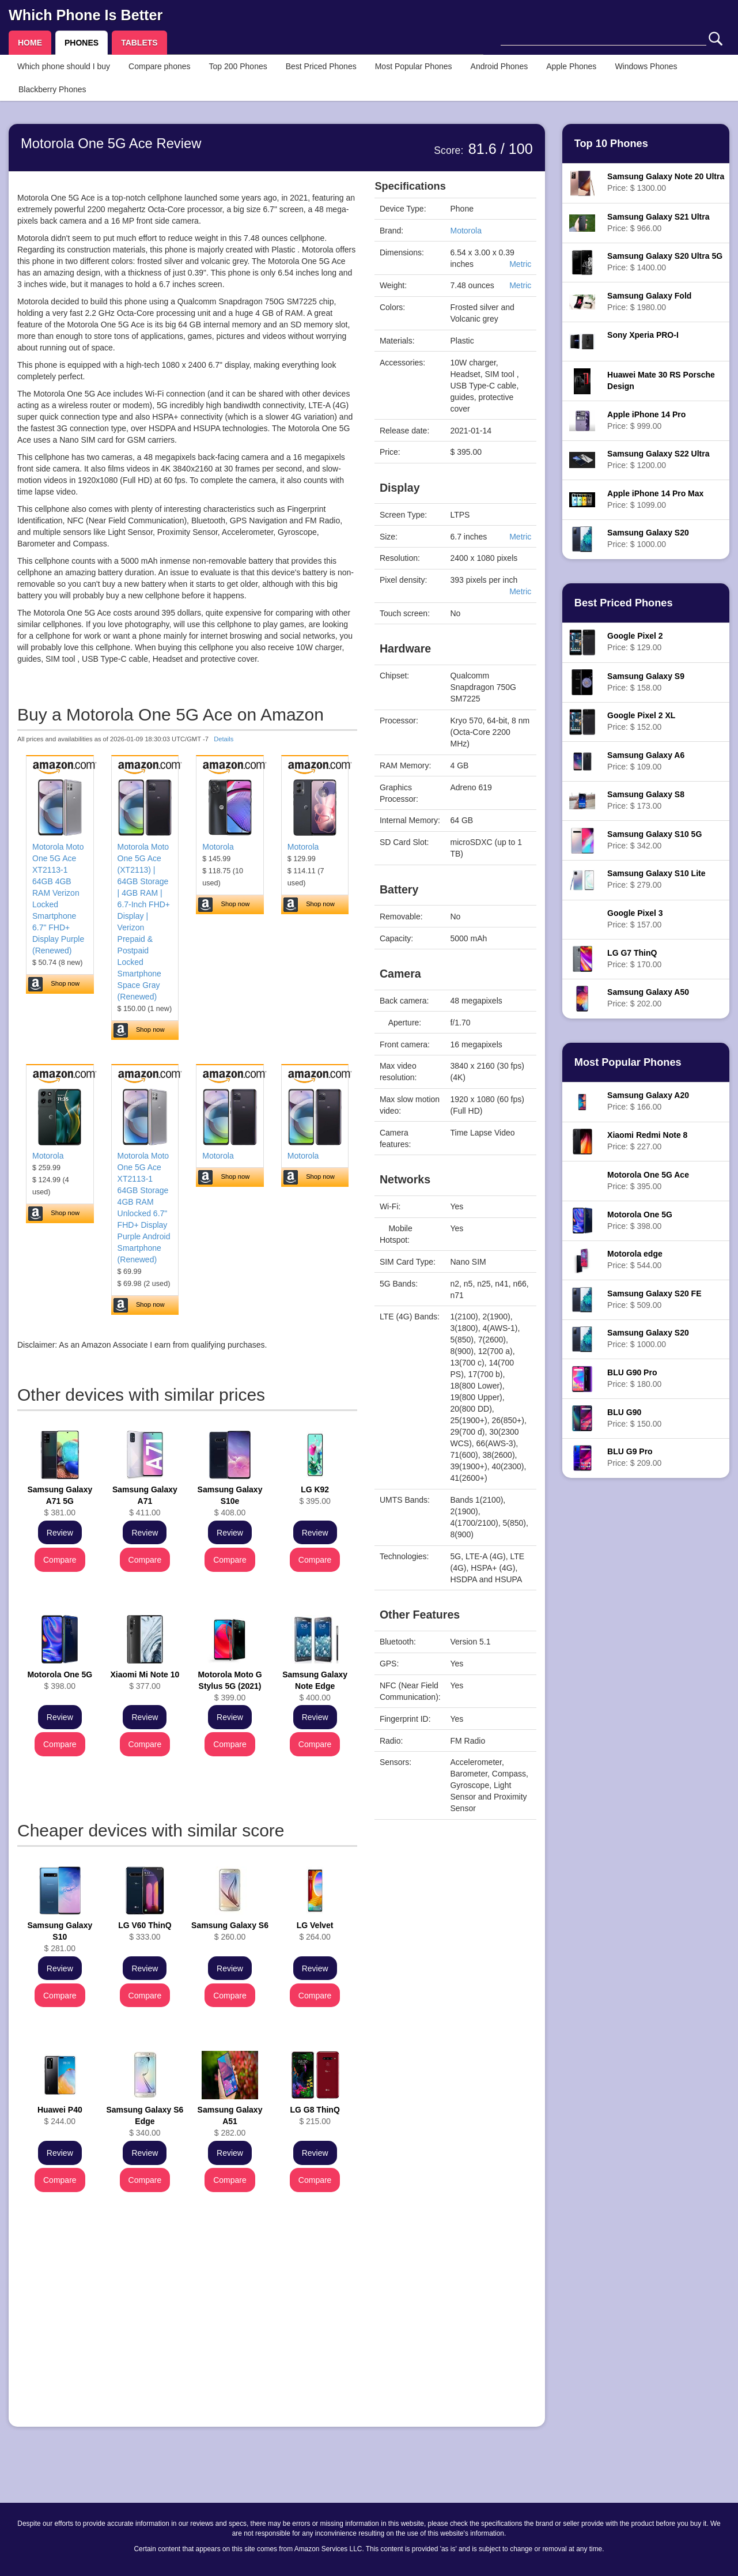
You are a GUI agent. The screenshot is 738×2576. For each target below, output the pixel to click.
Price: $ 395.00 (648, 1180)
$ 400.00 (314, 1686)
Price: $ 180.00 (634, 1378)
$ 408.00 (230, 1501)
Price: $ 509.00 (654, 1299)
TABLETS (139, 42)
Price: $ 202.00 (648, 997)
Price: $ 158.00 (645, 682)
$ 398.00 (59, 1680)
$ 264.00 (315, 1931)
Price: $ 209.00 (634, 1457)
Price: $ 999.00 (646, 420)
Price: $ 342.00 (654, 839)
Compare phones (159, 66)
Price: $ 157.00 (635, 918)
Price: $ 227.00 (647, 1140)
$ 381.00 (59, 1501)
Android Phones (499, 66)
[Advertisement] (187, 2337)
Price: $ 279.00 (656, 879)
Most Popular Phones (413, 66)
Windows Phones (646, 66)
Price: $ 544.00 (635, 1259)
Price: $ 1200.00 (658, 459)
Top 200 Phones (238, 66)
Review (60, 1532)
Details (223, 739)
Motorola (217, 846)
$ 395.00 (315, 1495)
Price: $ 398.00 (639, 1220)
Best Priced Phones (321, 66)
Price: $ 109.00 (645, 760)
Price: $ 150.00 (634, 1418)
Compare (60, 1559)
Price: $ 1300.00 (665, 182)
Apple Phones (571, 66)
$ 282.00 (230, 2121)
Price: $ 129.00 (635, 641)
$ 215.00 (314, 2115)
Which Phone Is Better (85, 15)
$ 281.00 (59, 1937)
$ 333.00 (145, 1931)
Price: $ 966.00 (658, 222)
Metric (520, 264)
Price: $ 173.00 (645, 800)
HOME (30, 42)
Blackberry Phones (52, 89)
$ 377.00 (145, 1680)
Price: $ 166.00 (648, 1101)
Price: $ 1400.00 (664, 261)
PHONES (82, 42)
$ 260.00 (229, 1931)
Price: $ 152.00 (641, 721)
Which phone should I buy (63, 66)
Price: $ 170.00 (634, 958)
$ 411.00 (144, 1501)
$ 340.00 (144, 2121)
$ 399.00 (230, 1686)
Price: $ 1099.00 (655, 499)
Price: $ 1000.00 (648, 538)
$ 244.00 (59, 2115)
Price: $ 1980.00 (649, 301)
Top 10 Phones (611, 143)
